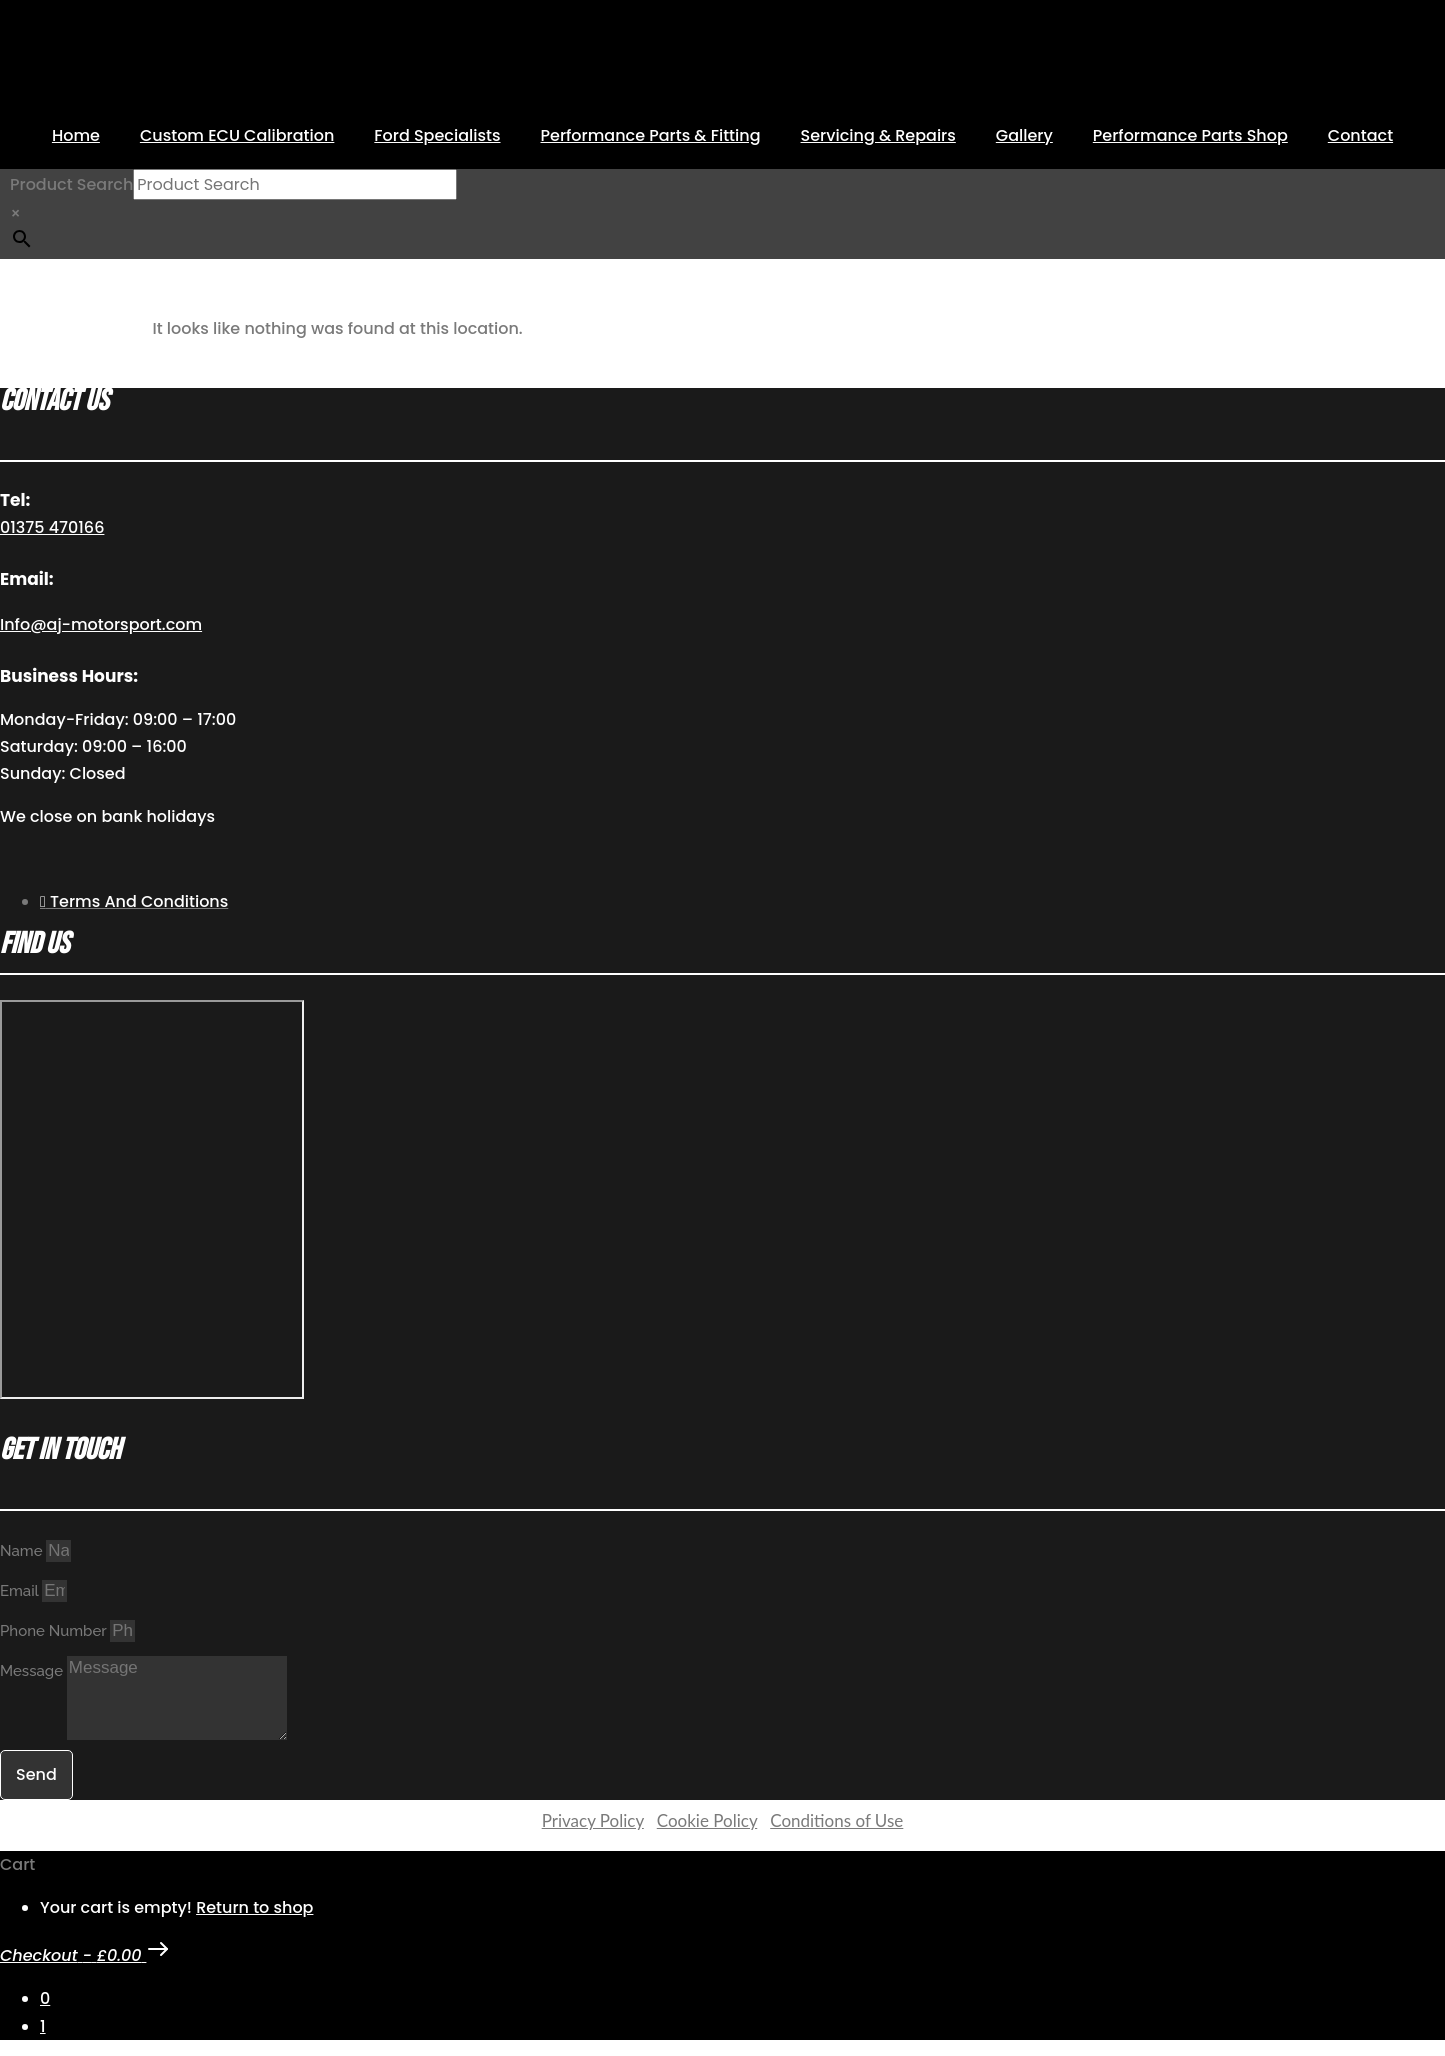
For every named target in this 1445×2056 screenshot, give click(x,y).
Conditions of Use (836, 1820)
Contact (1360, 135)
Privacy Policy (593, 1820)
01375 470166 (52, 527)
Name (23, 1551)
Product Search (71, 184)
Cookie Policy (707, 1820)
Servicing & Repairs (878, 135)
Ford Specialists (437, 135)
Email (21, 1591)
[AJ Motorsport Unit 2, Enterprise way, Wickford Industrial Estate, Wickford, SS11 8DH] (152, 1199)
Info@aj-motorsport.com (101, 624)
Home (76, 135)
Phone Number (55, 1631)
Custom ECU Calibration (237, 135)
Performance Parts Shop (1190, 135)
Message (33, 1671)
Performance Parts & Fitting (651, 135)
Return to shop (254, 1907)
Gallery (1024, 135)
